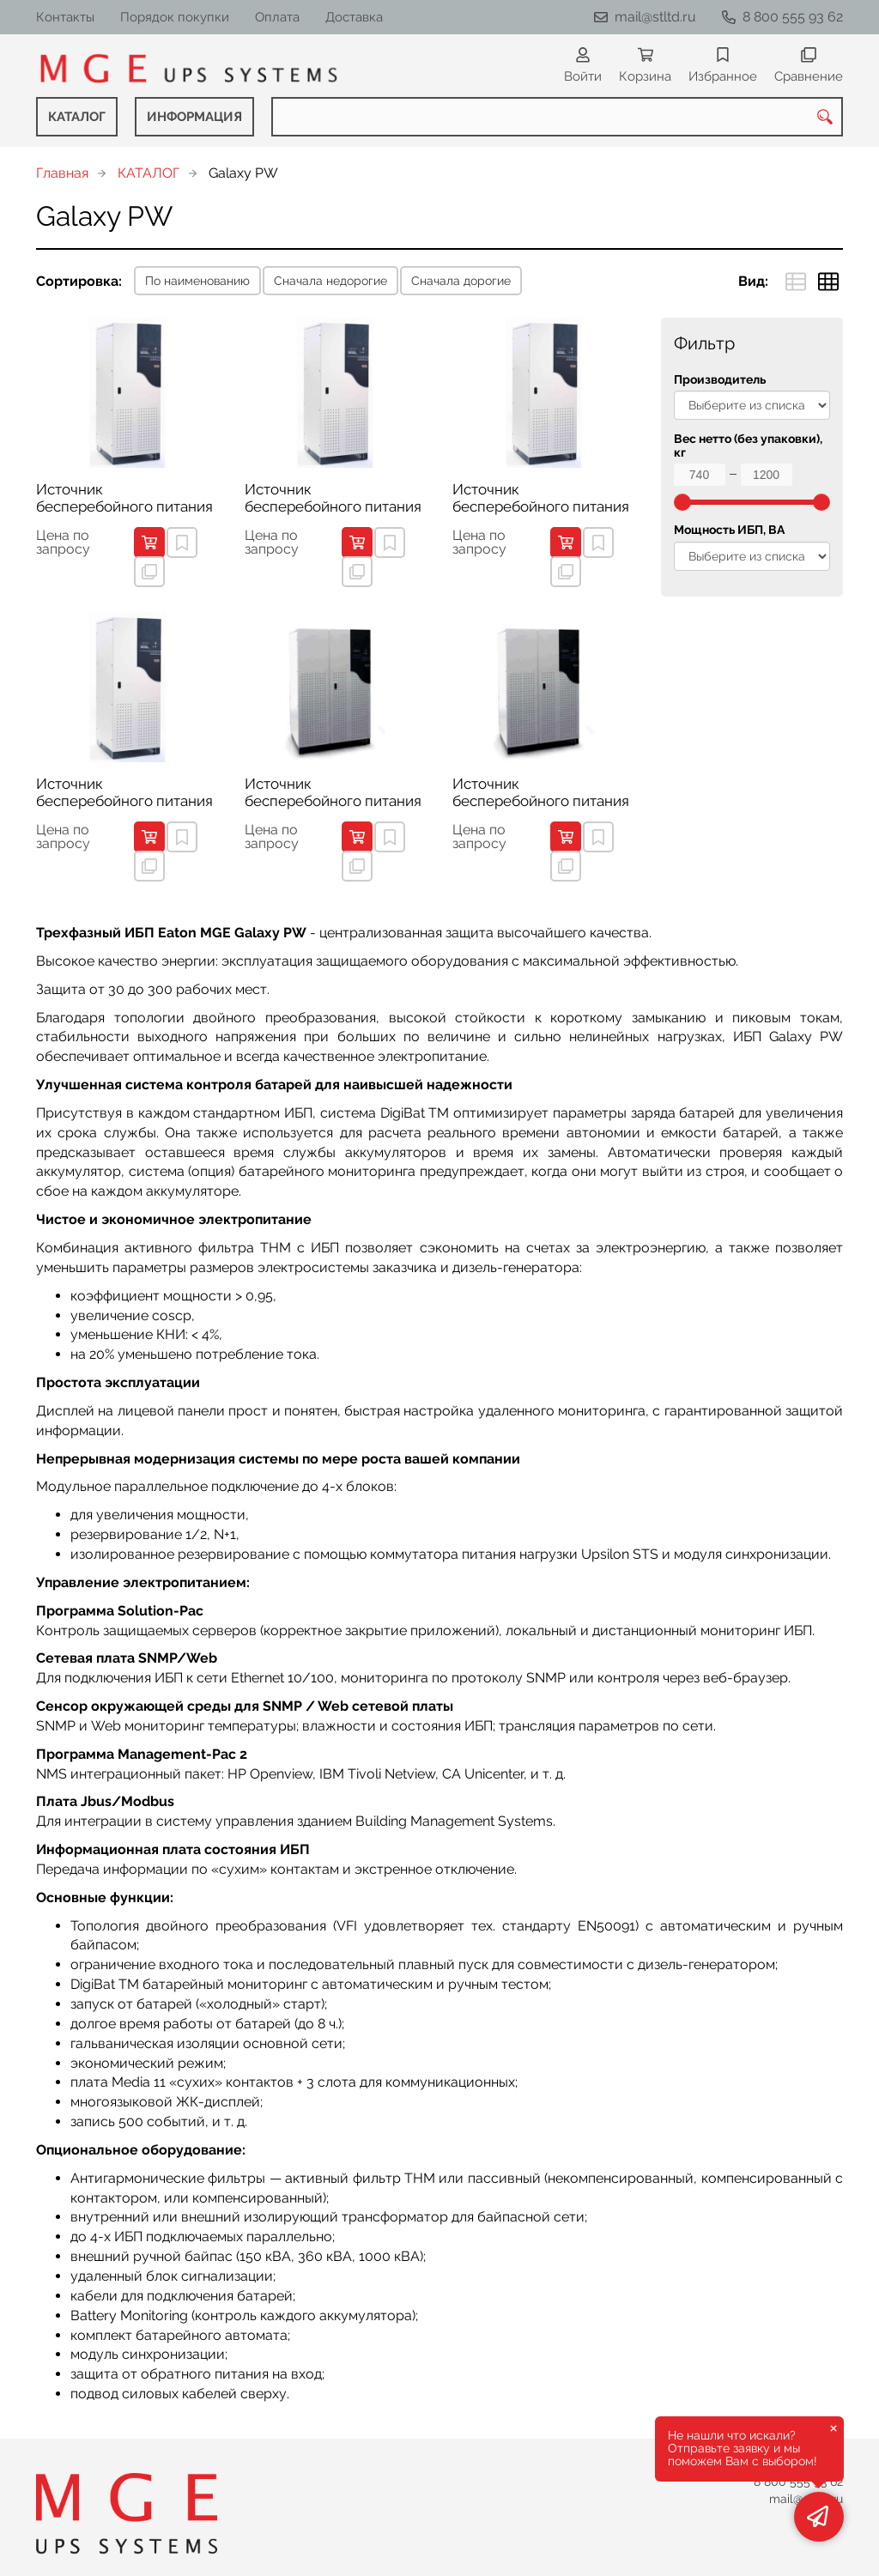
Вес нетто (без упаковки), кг (748, 445)
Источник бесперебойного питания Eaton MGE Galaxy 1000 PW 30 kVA (124, 499)
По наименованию (197, 281)
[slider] (682, 502)
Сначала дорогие (461, 281)
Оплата (277, 17)
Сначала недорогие (330, 281)
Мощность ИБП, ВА (729, 530)
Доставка (354, 17)
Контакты (65, 17)
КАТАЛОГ (77, 116)
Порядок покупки (174, 17)
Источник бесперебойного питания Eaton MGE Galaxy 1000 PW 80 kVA (124, 793)
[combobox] (557, 116)
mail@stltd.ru (655, 17)
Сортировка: (79, 281)
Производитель (720, 379)
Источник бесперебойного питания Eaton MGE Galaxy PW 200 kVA (541, 793)
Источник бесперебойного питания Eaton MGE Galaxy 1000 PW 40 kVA (333, 499)
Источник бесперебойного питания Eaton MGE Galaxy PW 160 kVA (333, 793)
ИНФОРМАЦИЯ (194, 116)
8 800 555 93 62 (793, 17)
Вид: (753, 281)
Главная (62, 173)
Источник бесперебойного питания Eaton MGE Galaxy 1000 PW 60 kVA (540, 499)
